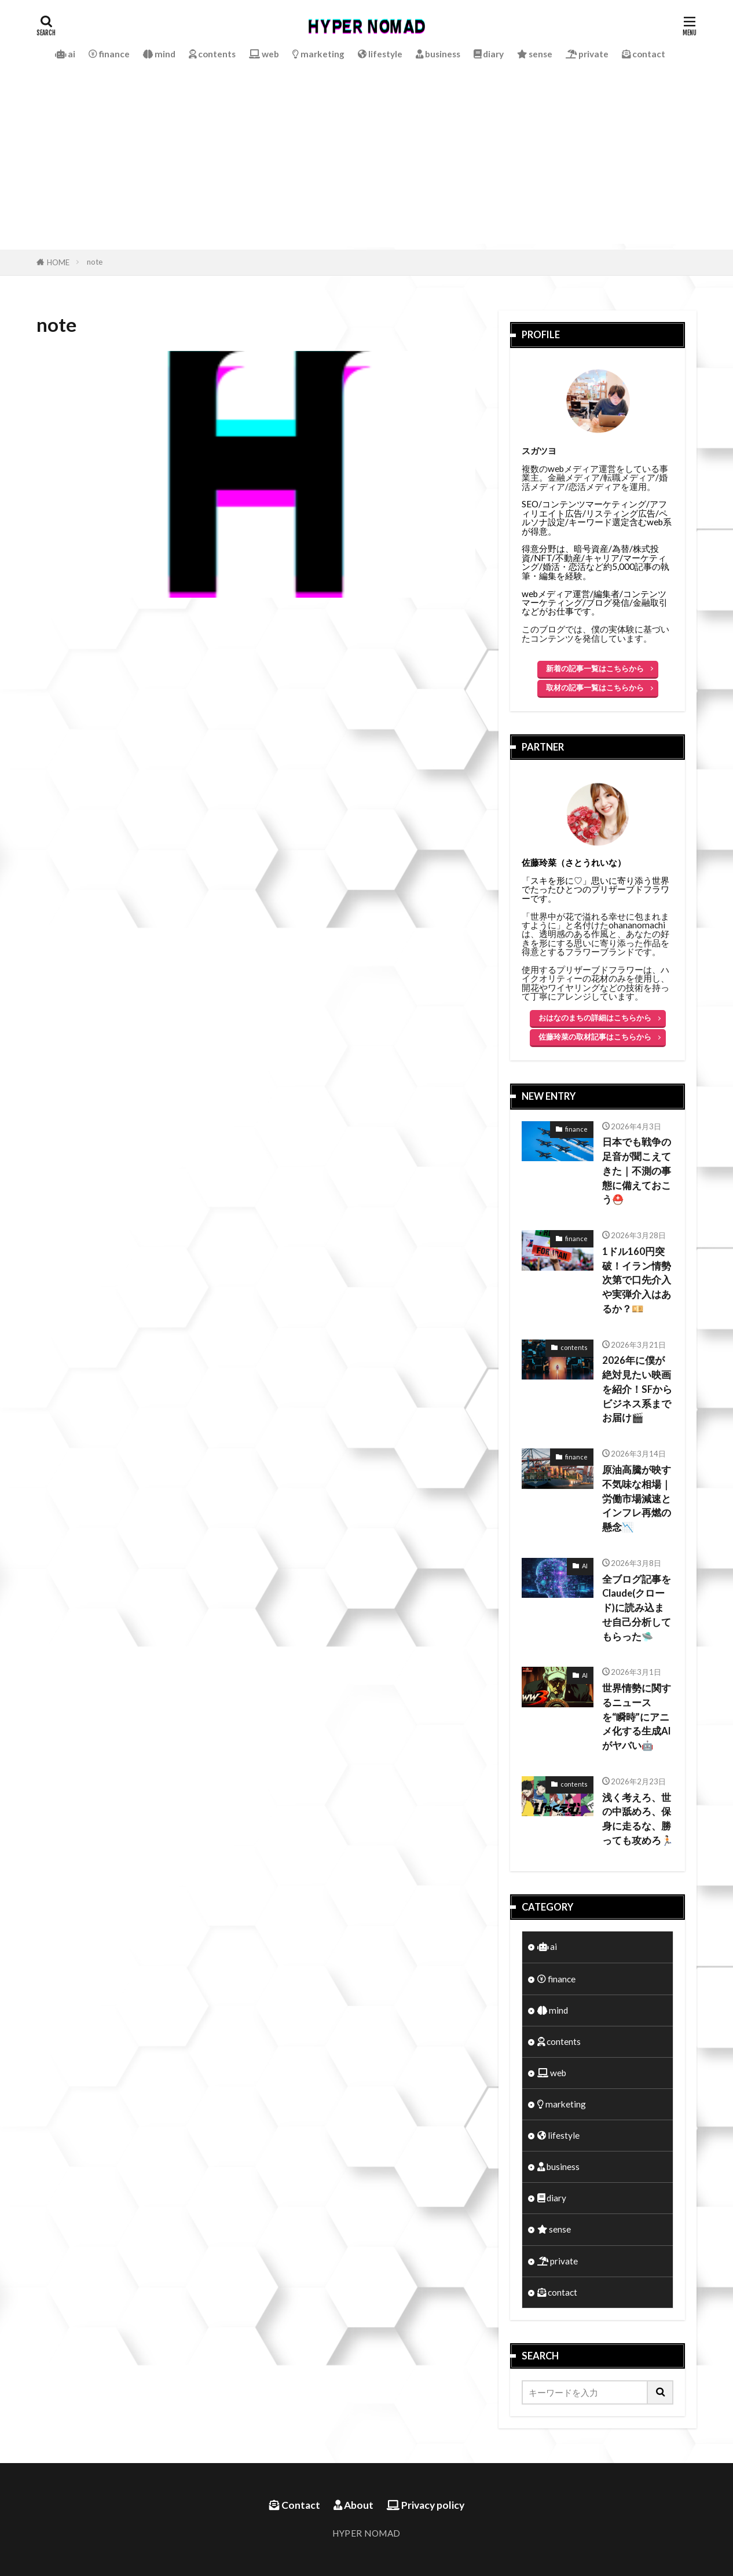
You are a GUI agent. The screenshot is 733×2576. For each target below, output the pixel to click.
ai (65, 54)
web (264, 54)
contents (212, 54)
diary (489, 54)
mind (159, 54)
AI (585, 1565)
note (94, 261)
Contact (294, 2505)
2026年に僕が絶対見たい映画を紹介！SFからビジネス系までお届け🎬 (637, 1389)
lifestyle (380, 54)
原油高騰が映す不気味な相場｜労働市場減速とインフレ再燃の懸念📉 (636, 1498)
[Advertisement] (366, 163)
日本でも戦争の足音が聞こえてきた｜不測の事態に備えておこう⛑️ (636, 1170)
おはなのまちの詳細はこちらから (594, 1017)
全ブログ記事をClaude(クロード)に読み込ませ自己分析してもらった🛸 (636, 1608)
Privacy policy (425, 2505)
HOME (58, 262)
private (587, 54)
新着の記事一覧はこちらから (595, 668)
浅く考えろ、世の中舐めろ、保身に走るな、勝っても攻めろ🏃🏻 (637, 1819)
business (438, 54)
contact (643, 54)
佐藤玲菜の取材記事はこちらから (594, 1036)
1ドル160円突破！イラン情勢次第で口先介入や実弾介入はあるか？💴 (636, 1280)
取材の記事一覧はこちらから (595, 687)
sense (534, 54)
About (353, 2505)
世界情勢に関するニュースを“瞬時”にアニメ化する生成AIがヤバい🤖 (636, 1716)
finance (109, 54)
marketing (318, 54)
